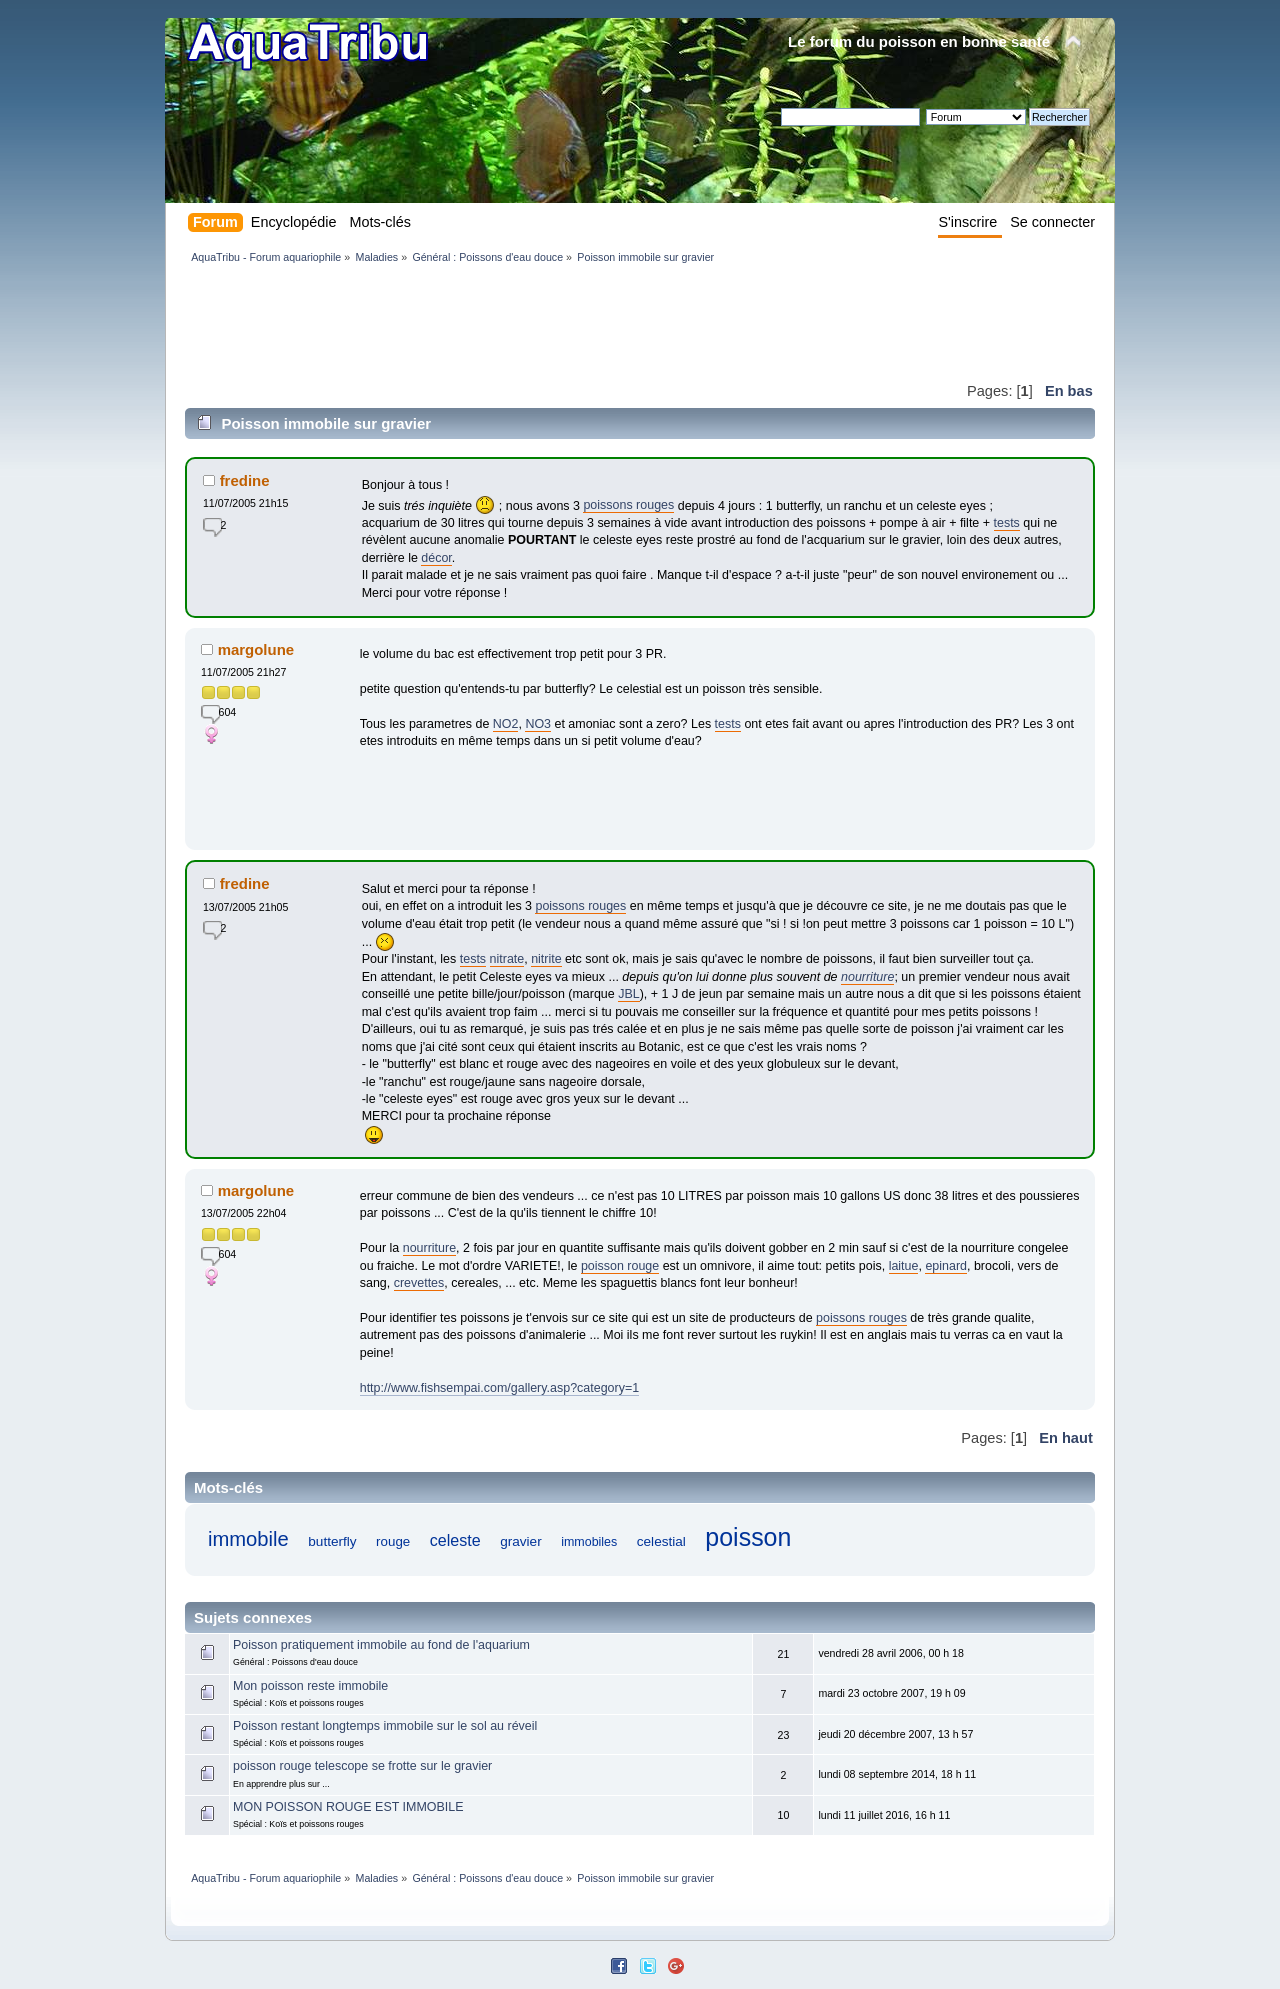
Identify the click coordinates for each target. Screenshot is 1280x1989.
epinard (946, 1266)
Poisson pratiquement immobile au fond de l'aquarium (381, 1645)
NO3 (538, 724)
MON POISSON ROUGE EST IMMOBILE (348, 1807)
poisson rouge (620, 1266)
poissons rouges (628, 505)
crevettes (419, 1283)
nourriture (867, 977)
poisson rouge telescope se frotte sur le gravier (362, 1766)
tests (1007, 523)
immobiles (589, 1542)
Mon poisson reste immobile (310, 1686)
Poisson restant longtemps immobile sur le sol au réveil (385, 1726)
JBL (629, 994)
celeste (455, 1540)
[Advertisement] (549, 322)
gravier (521, 1541)
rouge (393, 1541)
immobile (248, 1539)
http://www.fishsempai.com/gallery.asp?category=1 (499, 1388)
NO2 (506, 724)
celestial (661, 1541)
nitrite (546, 959)
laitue (904, 1266)
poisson (748, 1537)
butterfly (332, 1541)
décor (436, 558)
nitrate (507, 959)
